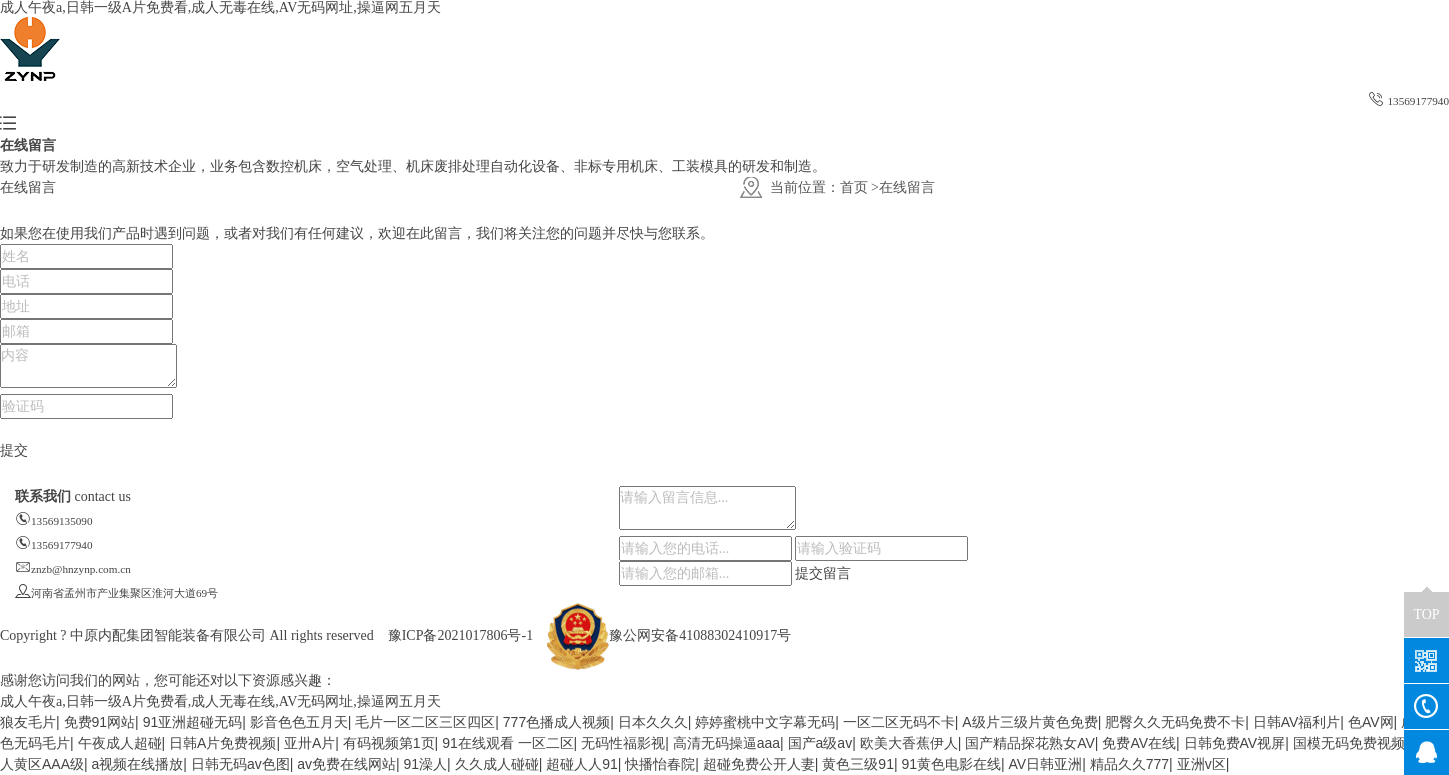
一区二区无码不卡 (899, 722)
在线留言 (907, 187)
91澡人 (426, 764)
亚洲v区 (1201, 764)
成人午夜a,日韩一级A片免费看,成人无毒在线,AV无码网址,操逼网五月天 (220, 7)
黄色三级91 (858, 764)
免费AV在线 (1139, 743)
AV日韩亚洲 (1046, 764)
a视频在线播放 (138, 764)
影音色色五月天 (299, 722)
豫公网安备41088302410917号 (669, 635)
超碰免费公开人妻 (759, 764)
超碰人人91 (582, 764)
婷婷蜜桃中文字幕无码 (765, 722)
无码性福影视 (623, 743)
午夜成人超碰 (120, 743)
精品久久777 (1129, 764)
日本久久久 (653, 722)
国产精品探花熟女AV (1030, 743)
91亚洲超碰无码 (193, 722)
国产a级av (820, 743)
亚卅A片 (309, 743)
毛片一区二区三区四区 (425, 722)
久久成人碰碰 (497, 764)
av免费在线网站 (346, 764)
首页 (854, 187)
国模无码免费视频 (1349, 743)
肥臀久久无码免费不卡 (1175, 722)
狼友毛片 (28, 722)
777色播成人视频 (556, 722)
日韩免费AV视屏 (1235, 743)
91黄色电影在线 (951, 764)
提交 (14, 450)
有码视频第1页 (389, 743)
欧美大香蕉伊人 (909, 743)
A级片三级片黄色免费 (1029, 722)
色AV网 (1371, 722)
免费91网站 (100, 722)
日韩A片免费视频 (222, 743)
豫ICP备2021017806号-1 (460, 635)
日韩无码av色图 (240, 764)
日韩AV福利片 (1297, 722)
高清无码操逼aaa (726, 743)
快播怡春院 (660, 764)
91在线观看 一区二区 (507, 743)
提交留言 (823, 573)
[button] (8, 124)
